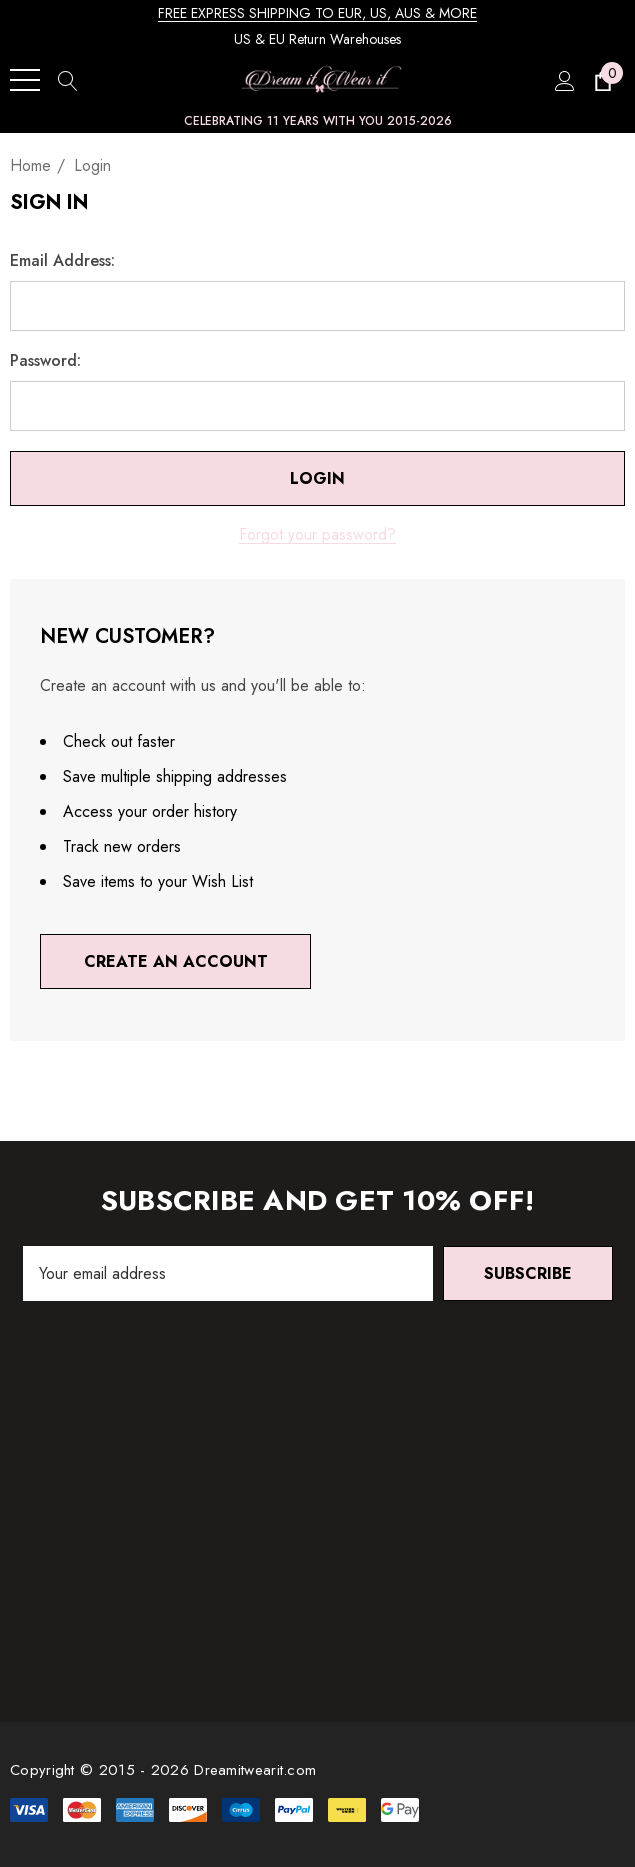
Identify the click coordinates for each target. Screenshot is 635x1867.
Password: (45, 361)
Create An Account (176, 961)
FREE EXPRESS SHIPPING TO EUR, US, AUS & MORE (317, 13)
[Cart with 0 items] (601, 80)
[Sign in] (563, 80)
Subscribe (528, 1273)
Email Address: (62, 261)
